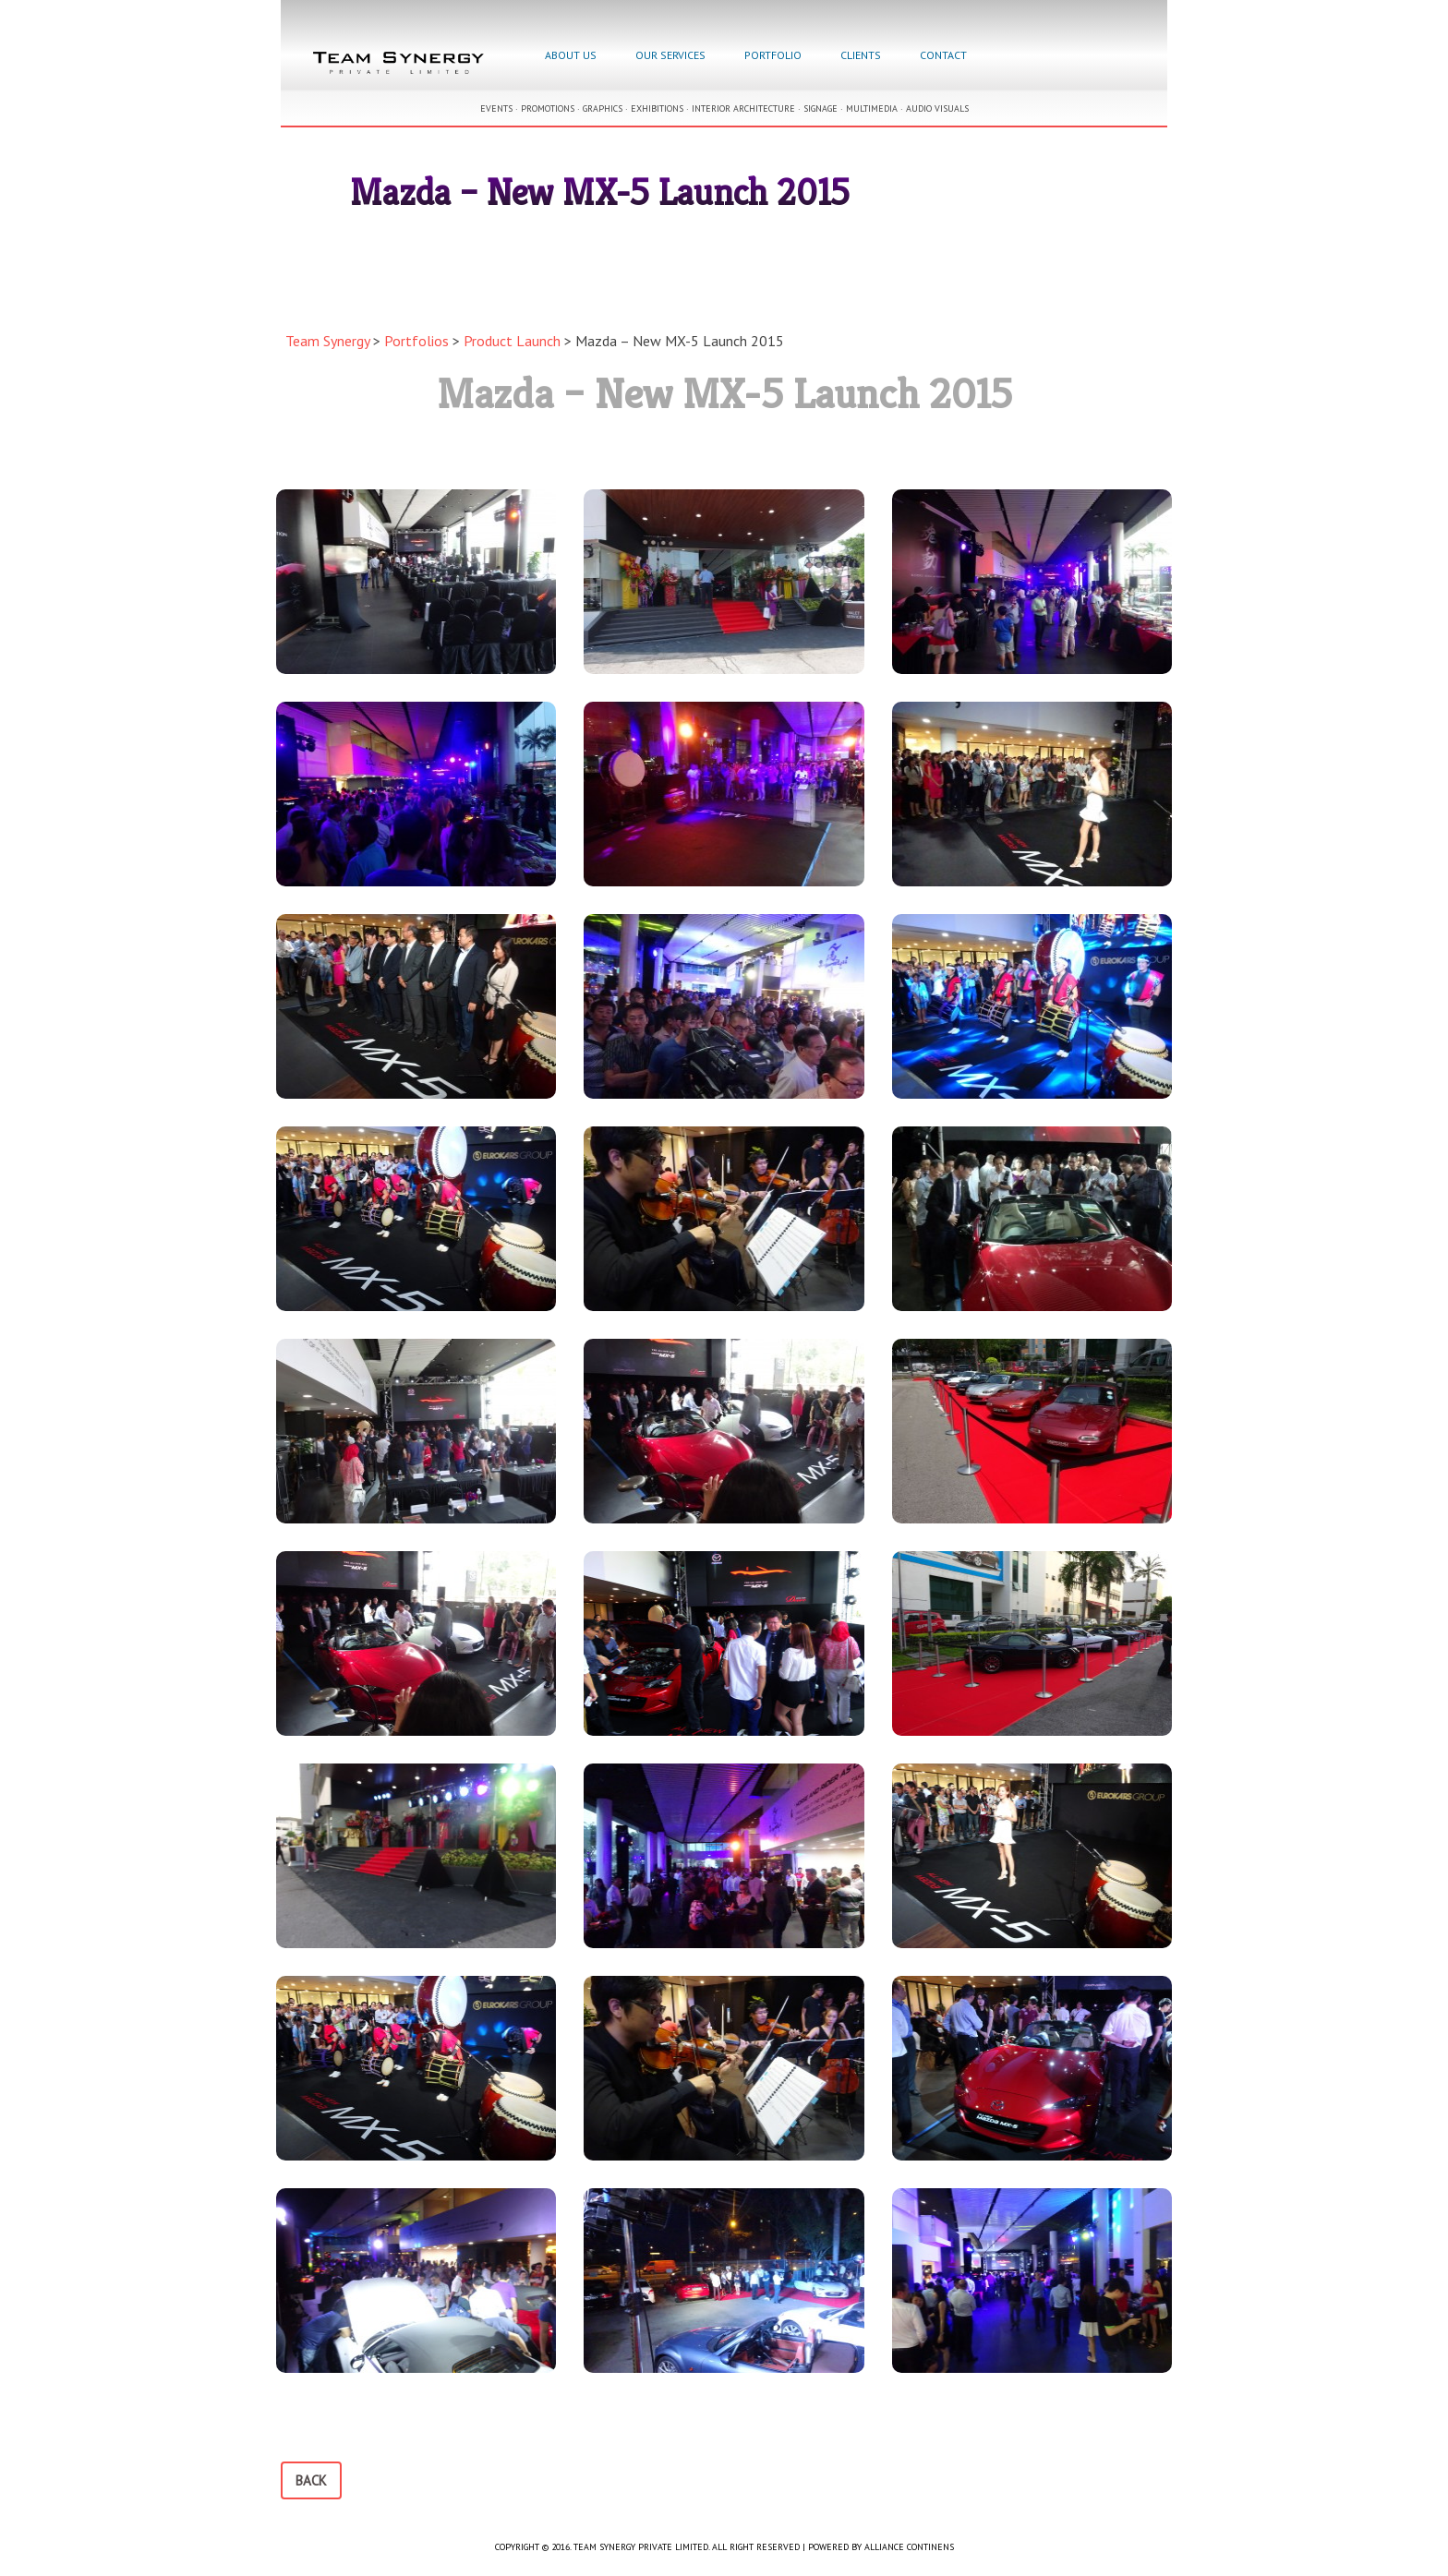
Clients (860, 55)
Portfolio (773, 55)
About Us (571, 55)
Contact (943, 55)
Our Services (670, 55)
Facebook (1007, 57)
